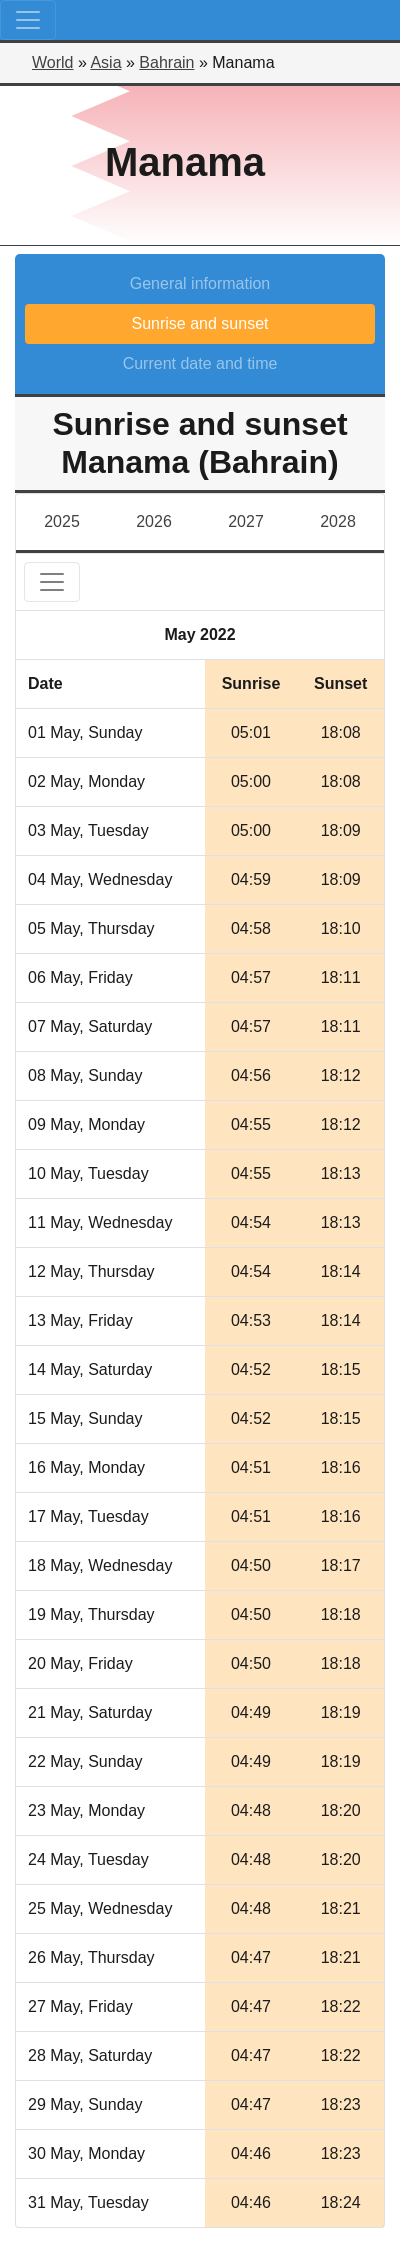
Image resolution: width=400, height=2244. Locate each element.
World (53, 62)
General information (200, 283)
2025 (62, 521)
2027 (246, 521)
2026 (154, 521)
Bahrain (166, 62)
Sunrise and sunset (200, 323)
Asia (105, 62)
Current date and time (200, 363)
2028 (338, 521)
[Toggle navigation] (28, 20)
